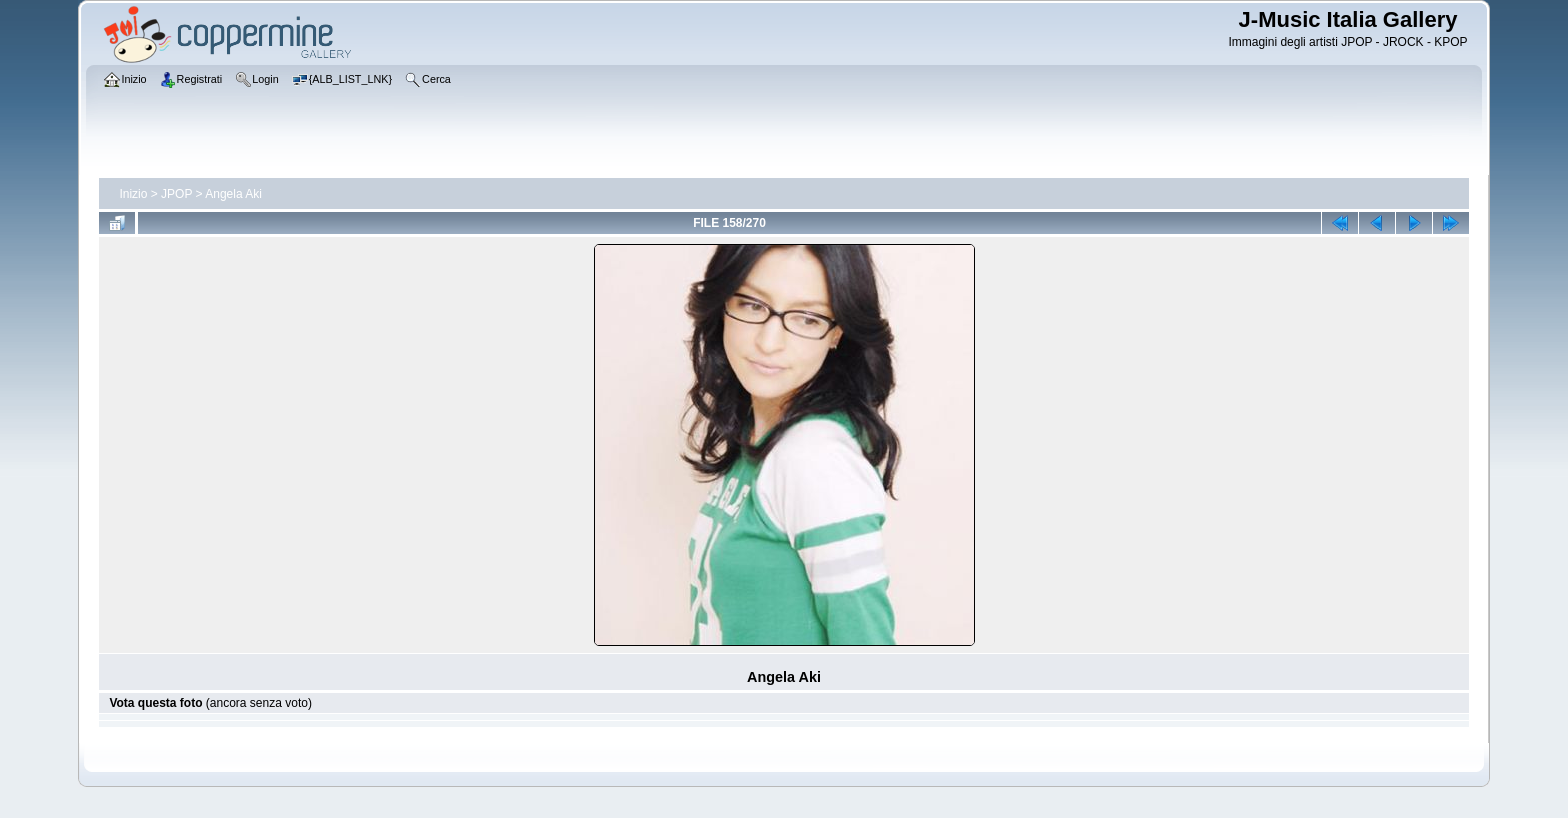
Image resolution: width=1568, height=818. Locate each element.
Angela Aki (233, 194)
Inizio (133, 194)
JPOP (176, 194)
